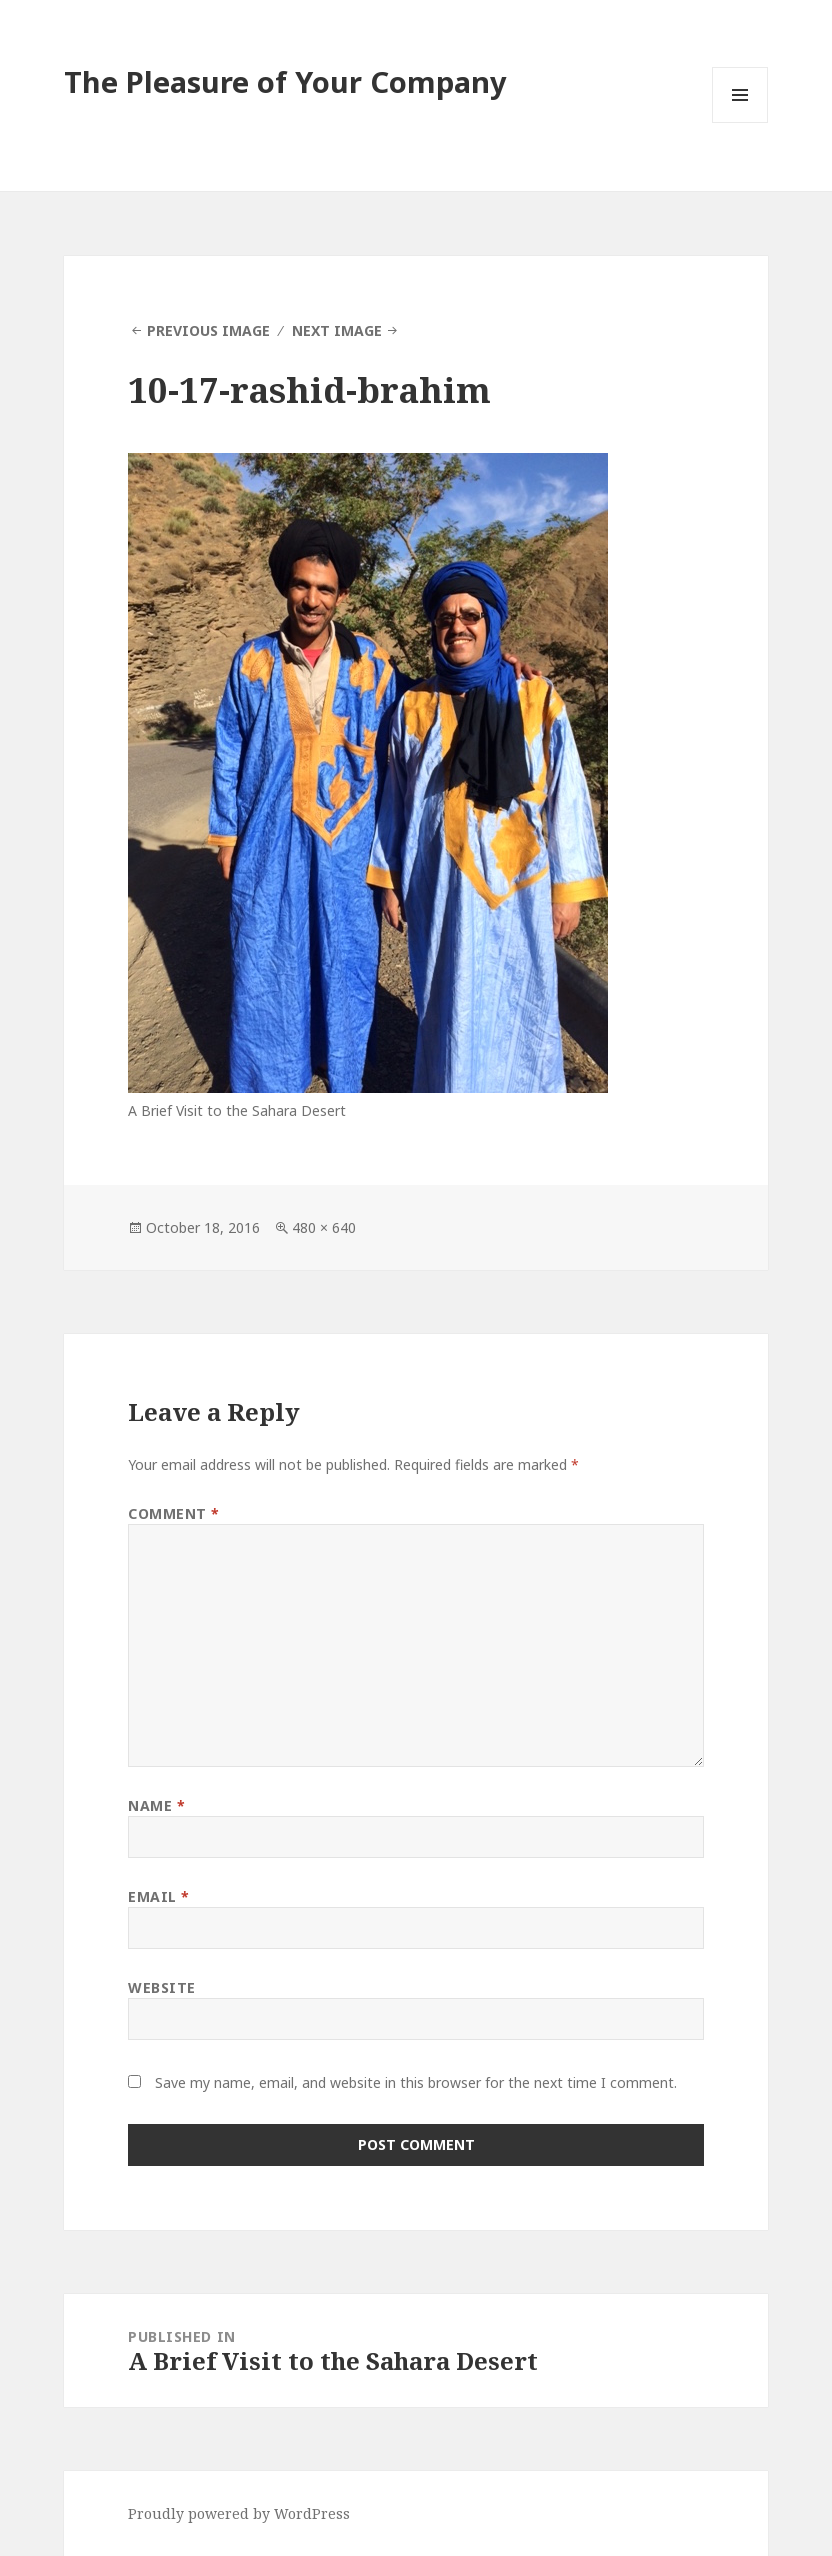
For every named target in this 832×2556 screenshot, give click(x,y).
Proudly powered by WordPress (239, 2513)
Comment (174, 1513)
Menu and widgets (740, 122)
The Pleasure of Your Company (285, 81)
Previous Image (208, 330)
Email (159, 1896)
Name (156, 1805)
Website (162, 1987)
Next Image (337, 330)
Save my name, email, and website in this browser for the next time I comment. (416, 2082)
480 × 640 (324, 1227)
